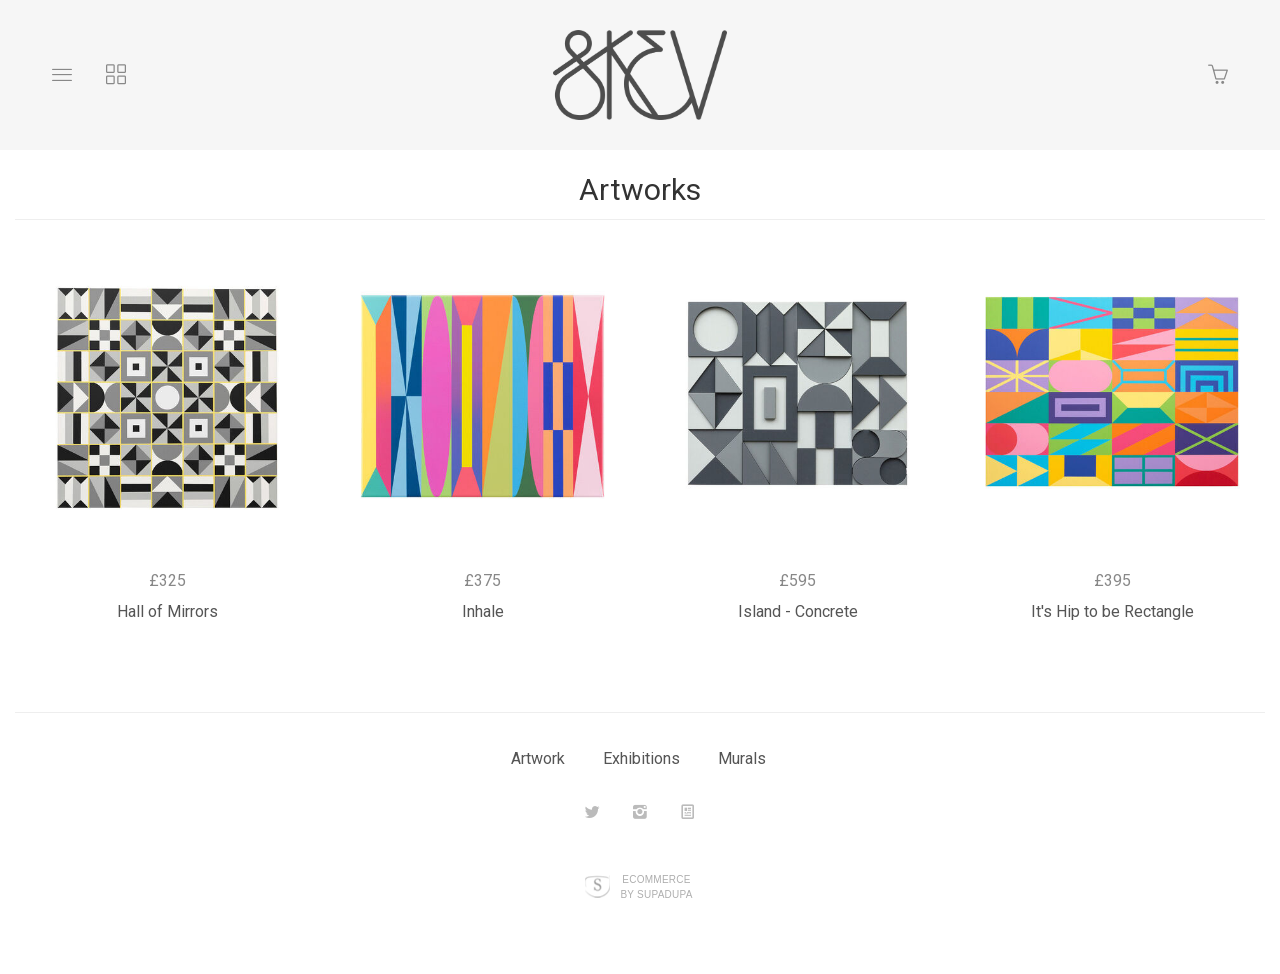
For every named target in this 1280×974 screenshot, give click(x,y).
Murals (742, 758)
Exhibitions (641, 758)
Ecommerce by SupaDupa (656, 886)
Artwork (538, 758)
